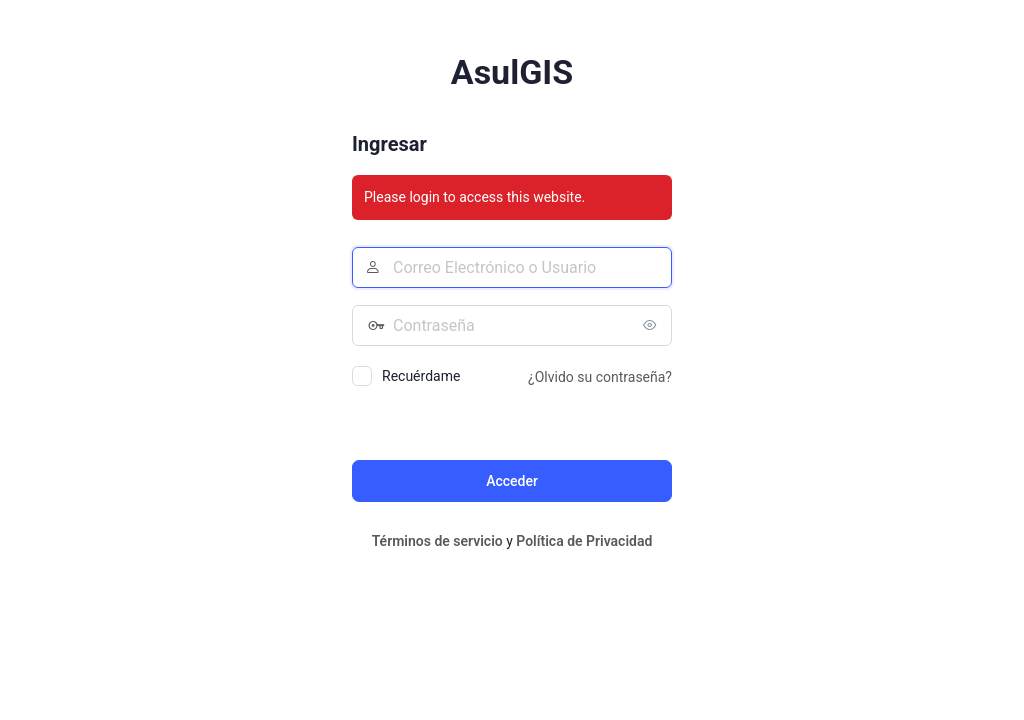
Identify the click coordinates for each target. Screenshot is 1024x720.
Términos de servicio (437, 541)
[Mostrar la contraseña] (652, 325)
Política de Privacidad (584, 541)
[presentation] (489, 421)
